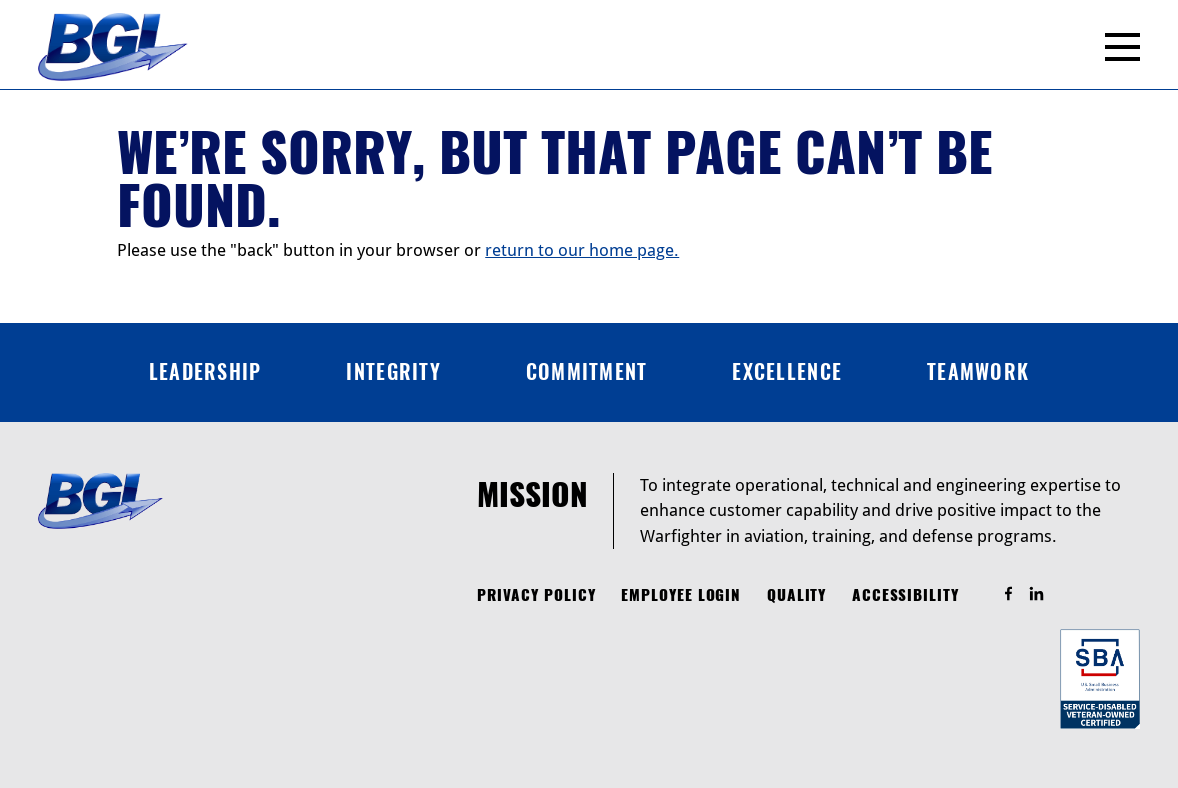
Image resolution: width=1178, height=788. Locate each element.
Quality (797, 595)
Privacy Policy (536, 595)
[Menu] (1122, 47)
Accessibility (905, 595)
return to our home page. (582, 250)
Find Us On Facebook (1017, 594)
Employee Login (681, 595)
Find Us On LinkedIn (1045, 594)
